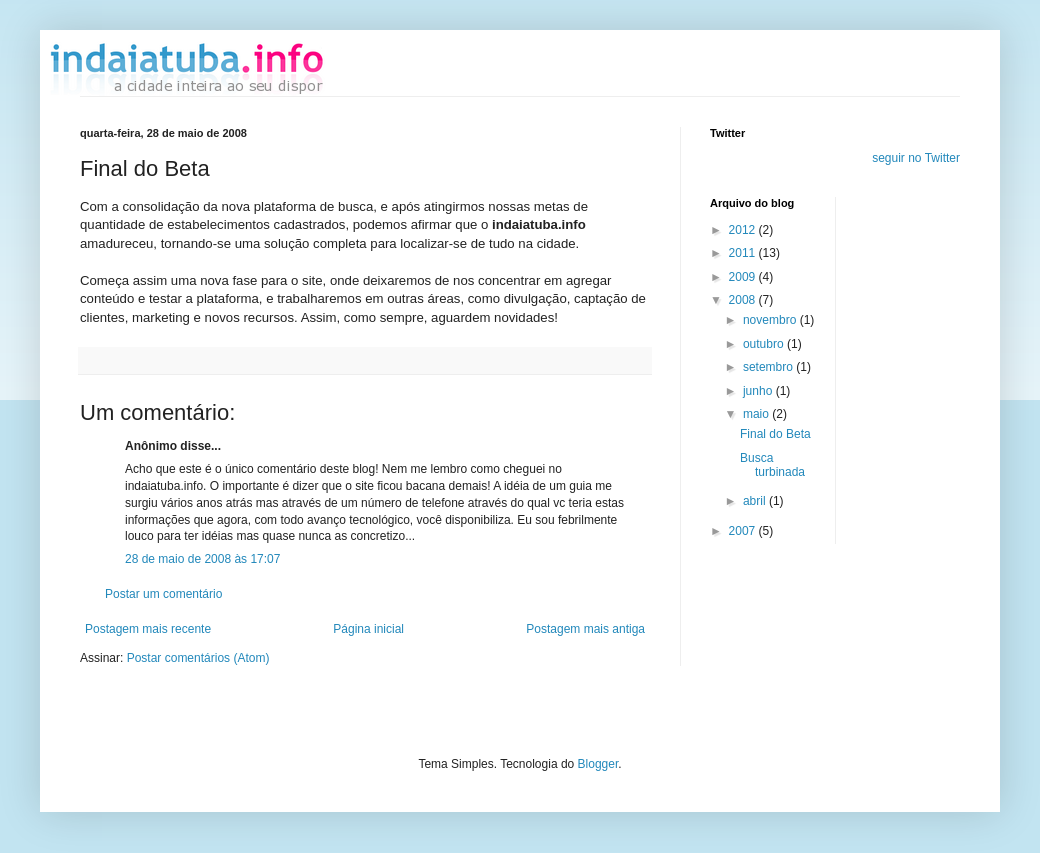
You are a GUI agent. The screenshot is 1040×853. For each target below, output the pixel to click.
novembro (771, 320)
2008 (744, 300)
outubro (765, 344)
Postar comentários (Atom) (198, 658)
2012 (744, 230)
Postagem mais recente (148, 629)
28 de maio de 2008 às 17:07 (202, 559)
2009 (744, 277)
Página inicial (368, 629)
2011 (744, 253)
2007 (744, 531)
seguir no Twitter (916, 158)
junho (759, 391)
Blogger (598, 764)
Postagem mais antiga (585, 629)
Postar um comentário (163, 594)
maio (757, 414)
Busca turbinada (772, 465)
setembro (769, 367)
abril (756, 501)
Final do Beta (775, 434)
